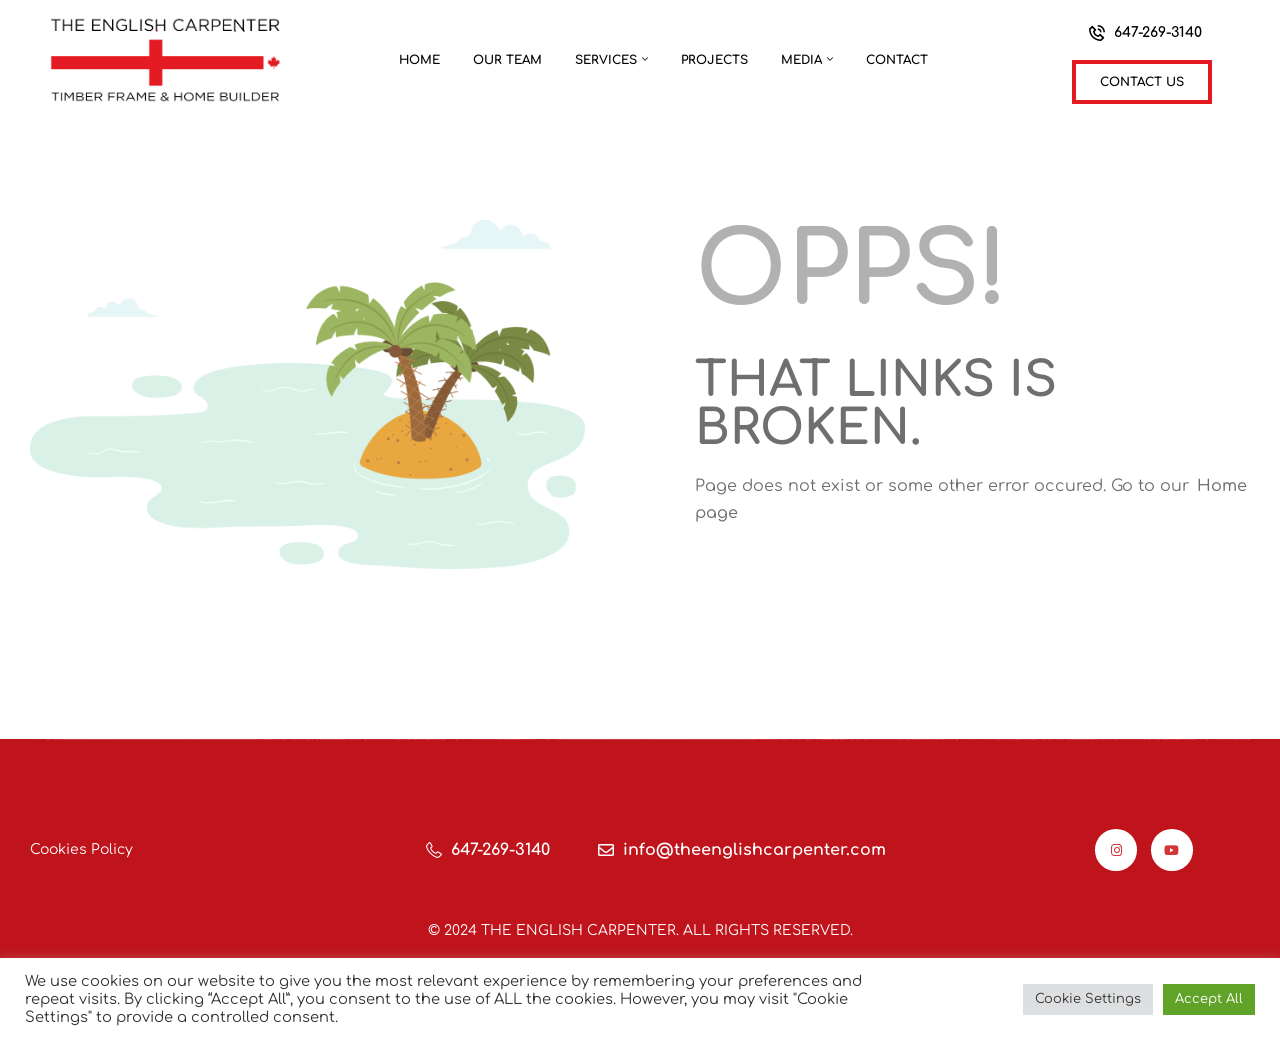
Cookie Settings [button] (1088, 999)
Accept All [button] (1209, 999)
